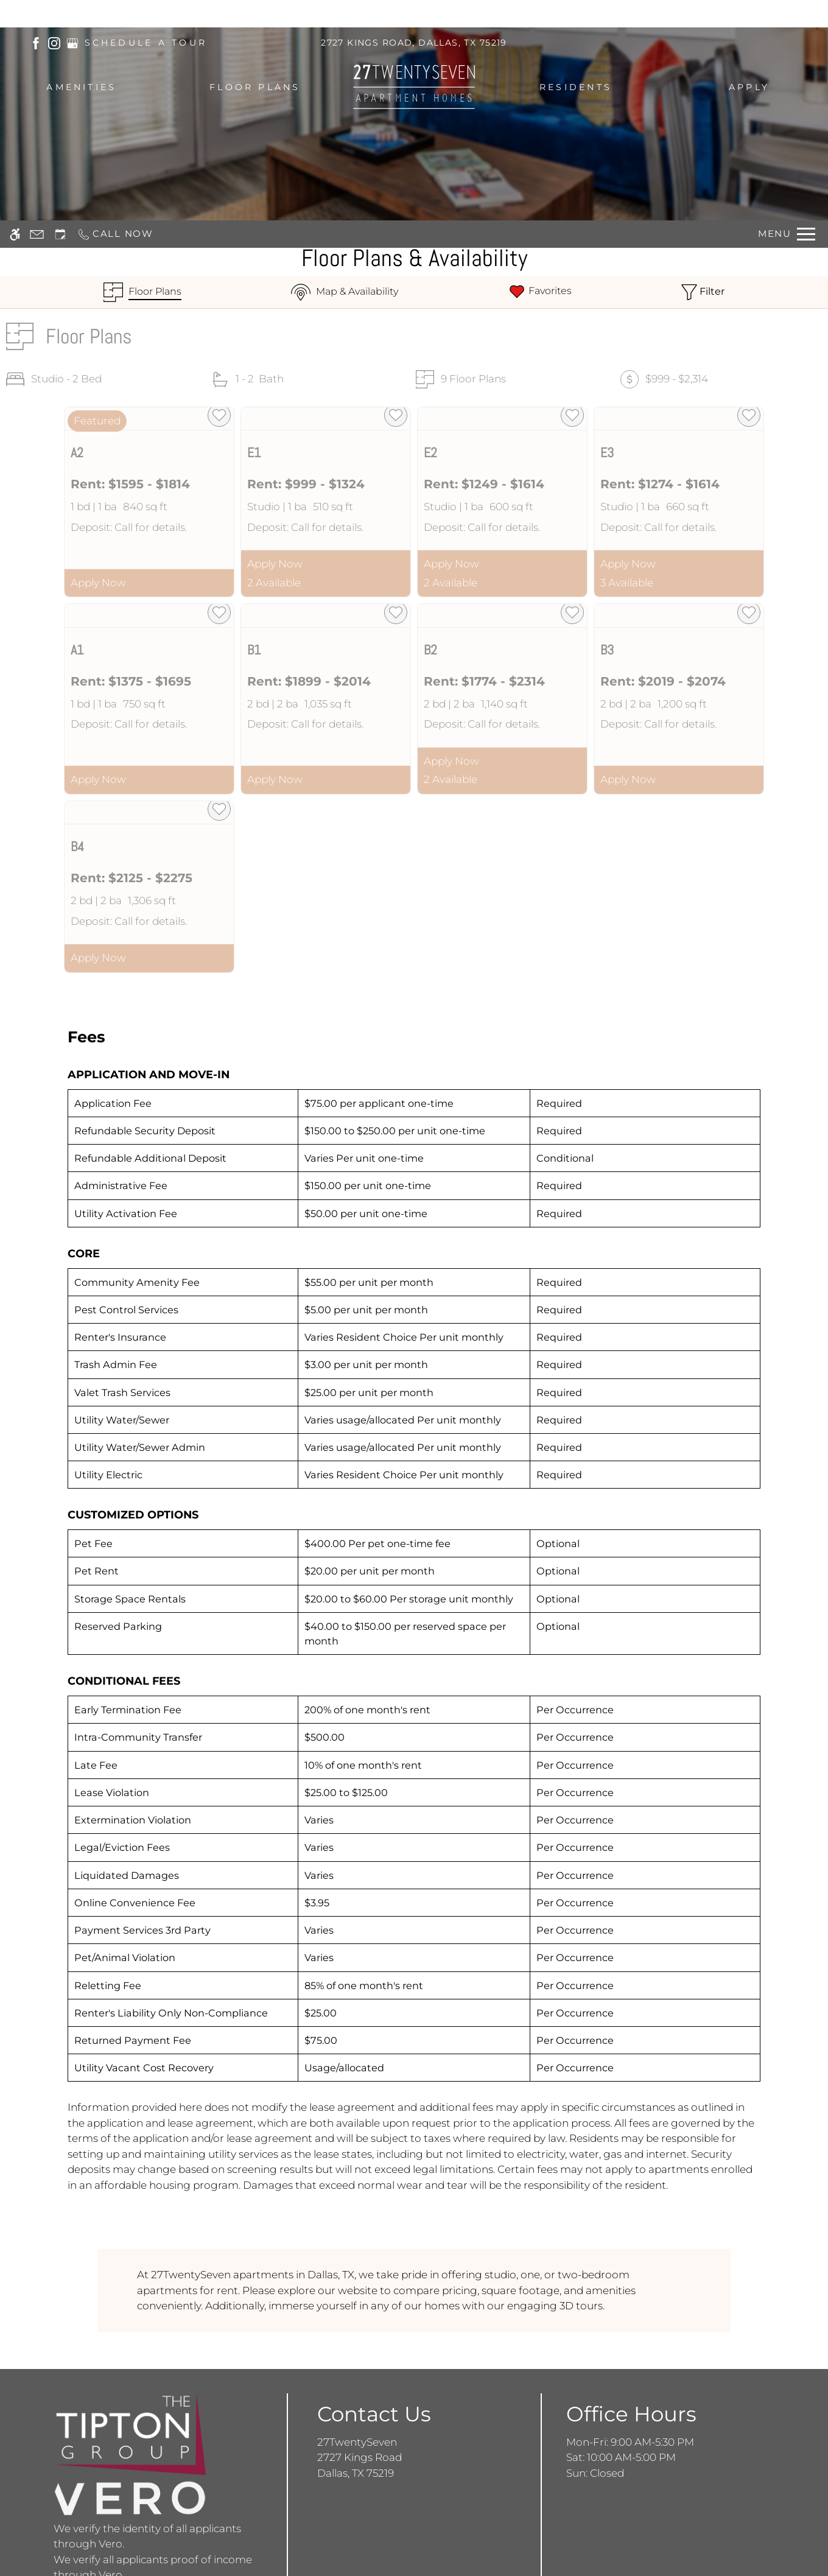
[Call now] (115, 13)
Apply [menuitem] (749, 87)
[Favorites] (540, 292)
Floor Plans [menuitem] (255, 87)
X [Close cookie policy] (812, 2524)
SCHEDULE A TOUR (146, 42)
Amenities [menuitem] (81, 87)
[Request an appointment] (60, 13)
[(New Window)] (36, 42)
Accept (672, 2541)
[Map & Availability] (344, 292)
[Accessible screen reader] (15, 13)
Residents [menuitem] (575, 87)
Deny (734, 2541)
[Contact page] (37, 13)
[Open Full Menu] (786, 13)
